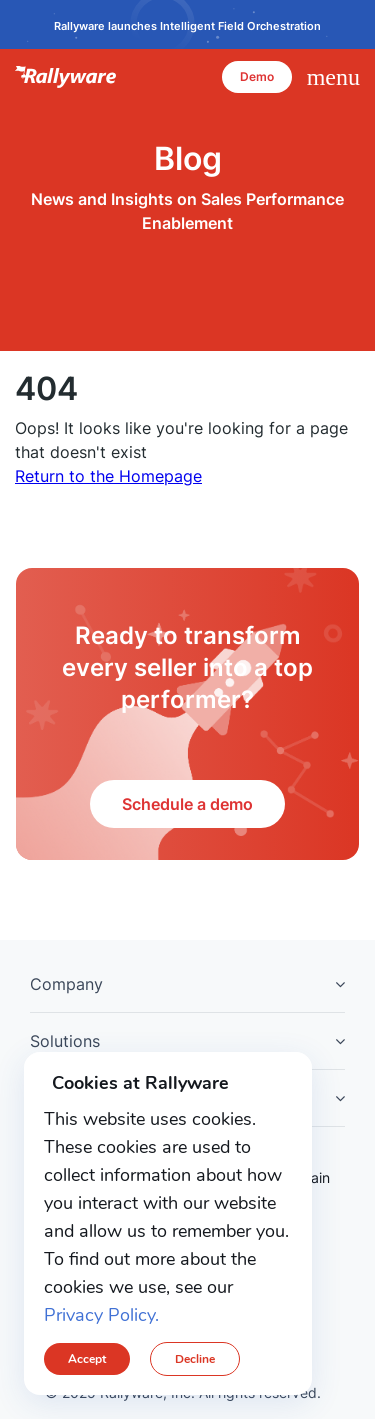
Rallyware (66, 77)
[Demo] (257, 77)
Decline (195, 1359)
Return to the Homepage (108, 476)
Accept (87, 1359)
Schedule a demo (187, 804)
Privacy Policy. (101, 1315)
